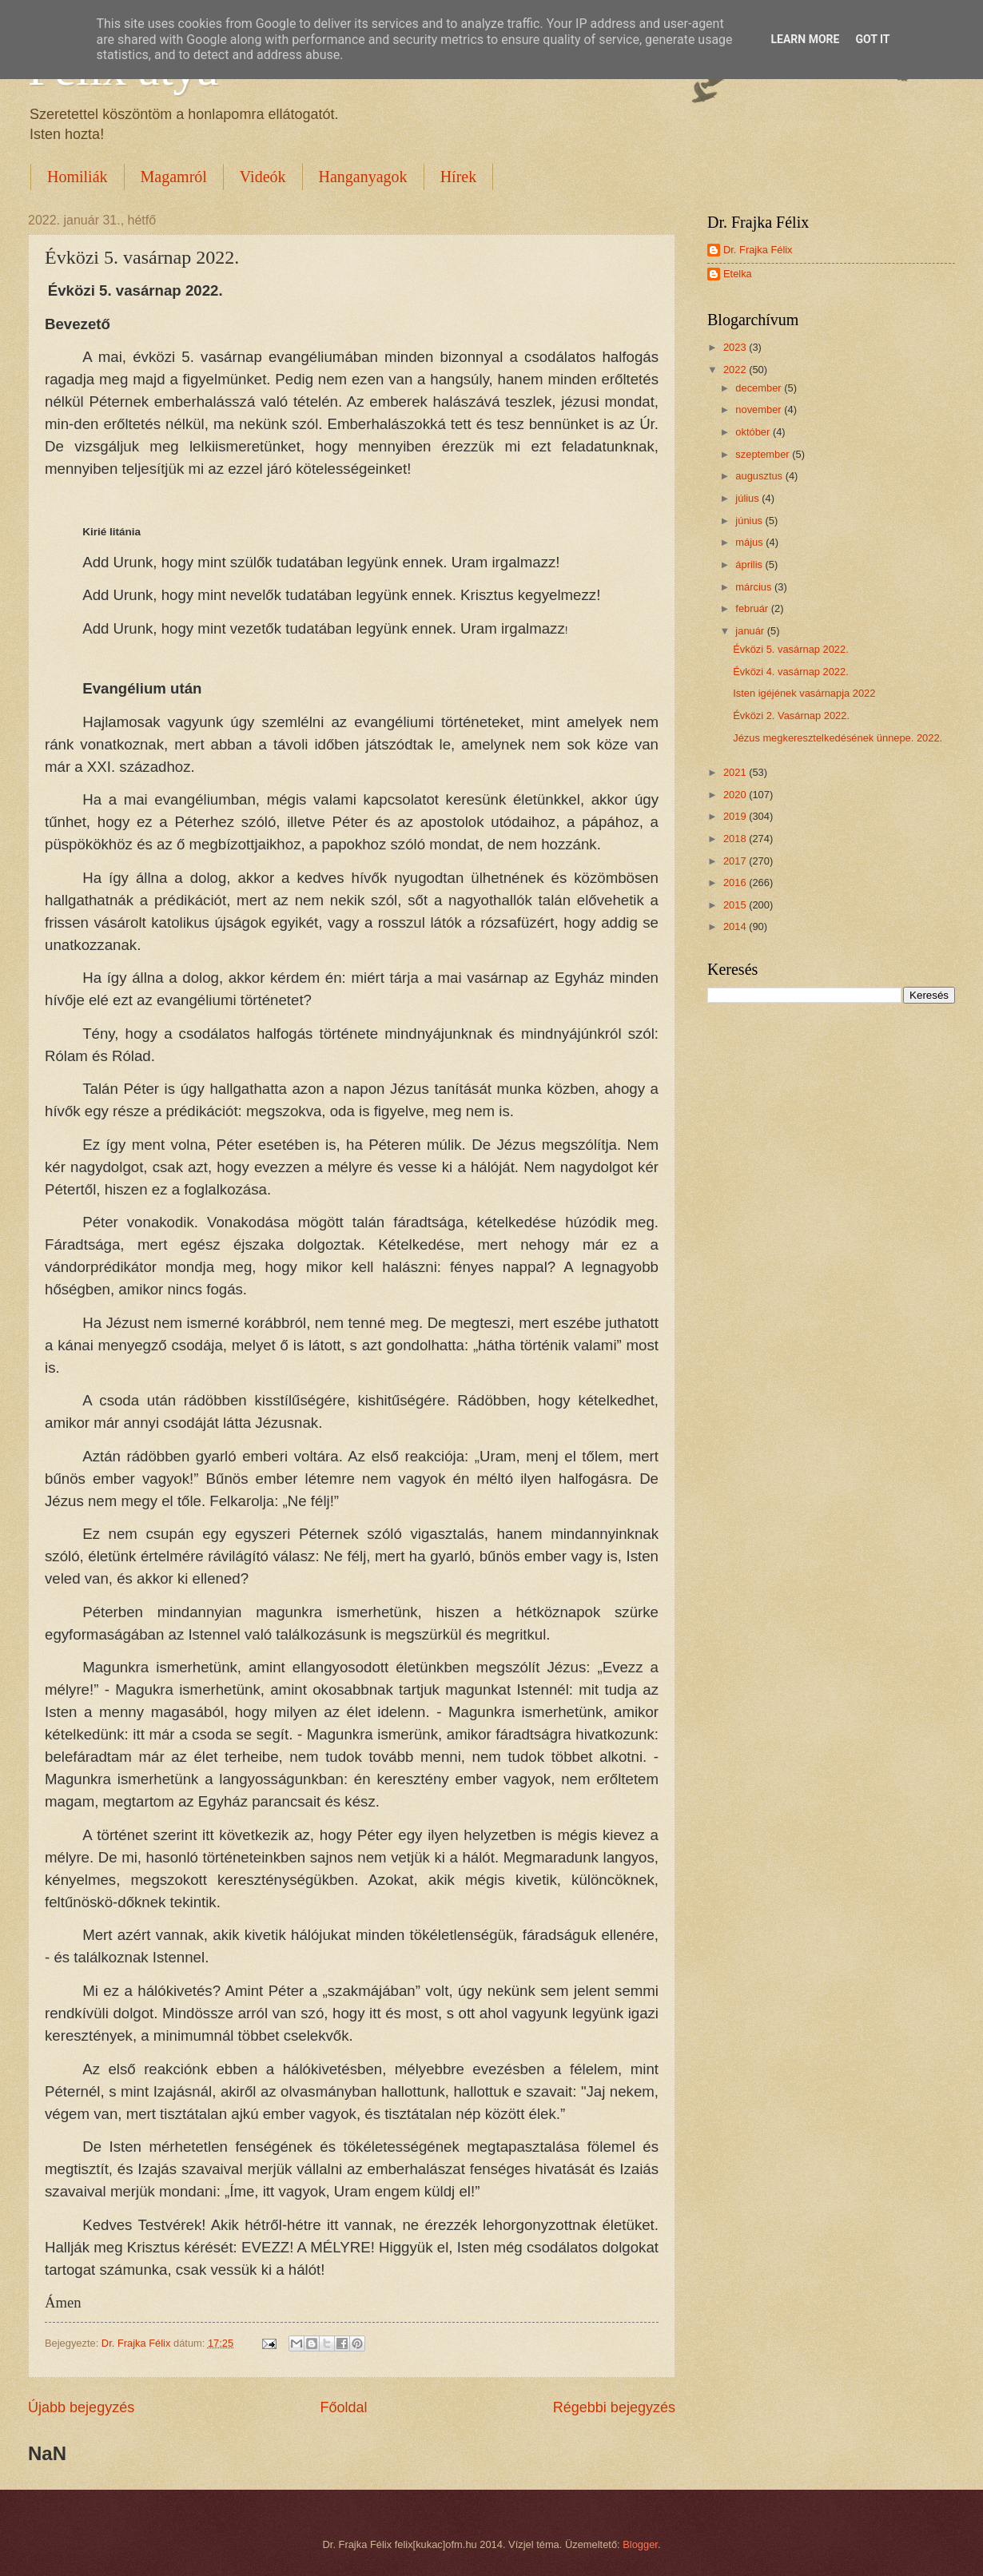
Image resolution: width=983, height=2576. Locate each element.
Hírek (458, 176)
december (759, 388)
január (750, 631)
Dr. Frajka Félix (758, 250)
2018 (736, 839)
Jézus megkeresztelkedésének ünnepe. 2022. (837, 738)
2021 (736, 772)
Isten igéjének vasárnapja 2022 (804, 693)
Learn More (804, 39)
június (750, 521)
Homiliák (77, 176)
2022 (736, 370)
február (752, 608)
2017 (736, 861)
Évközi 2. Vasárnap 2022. (791, 716)
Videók (263, 176)
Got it (872, 39)
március (754, 587)
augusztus (760, 476)
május (750, 542)
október (754, 432)
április (750, 564)
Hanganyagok (363, 176)
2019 (736, 816)
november (759, 409)
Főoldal (343, 2407)
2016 (736, 882)
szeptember (763, 454)
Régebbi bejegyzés (614, 2407)
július (748, 498)
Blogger (640, 2544)
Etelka (737, 274)
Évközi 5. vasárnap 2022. (791, 649)
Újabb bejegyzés (81, 2407)
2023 (736, 347)
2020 (736, 795)
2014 (736, 926)
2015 (736, 905)
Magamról (174, 176)
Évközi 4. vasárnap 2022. (791, 672)
